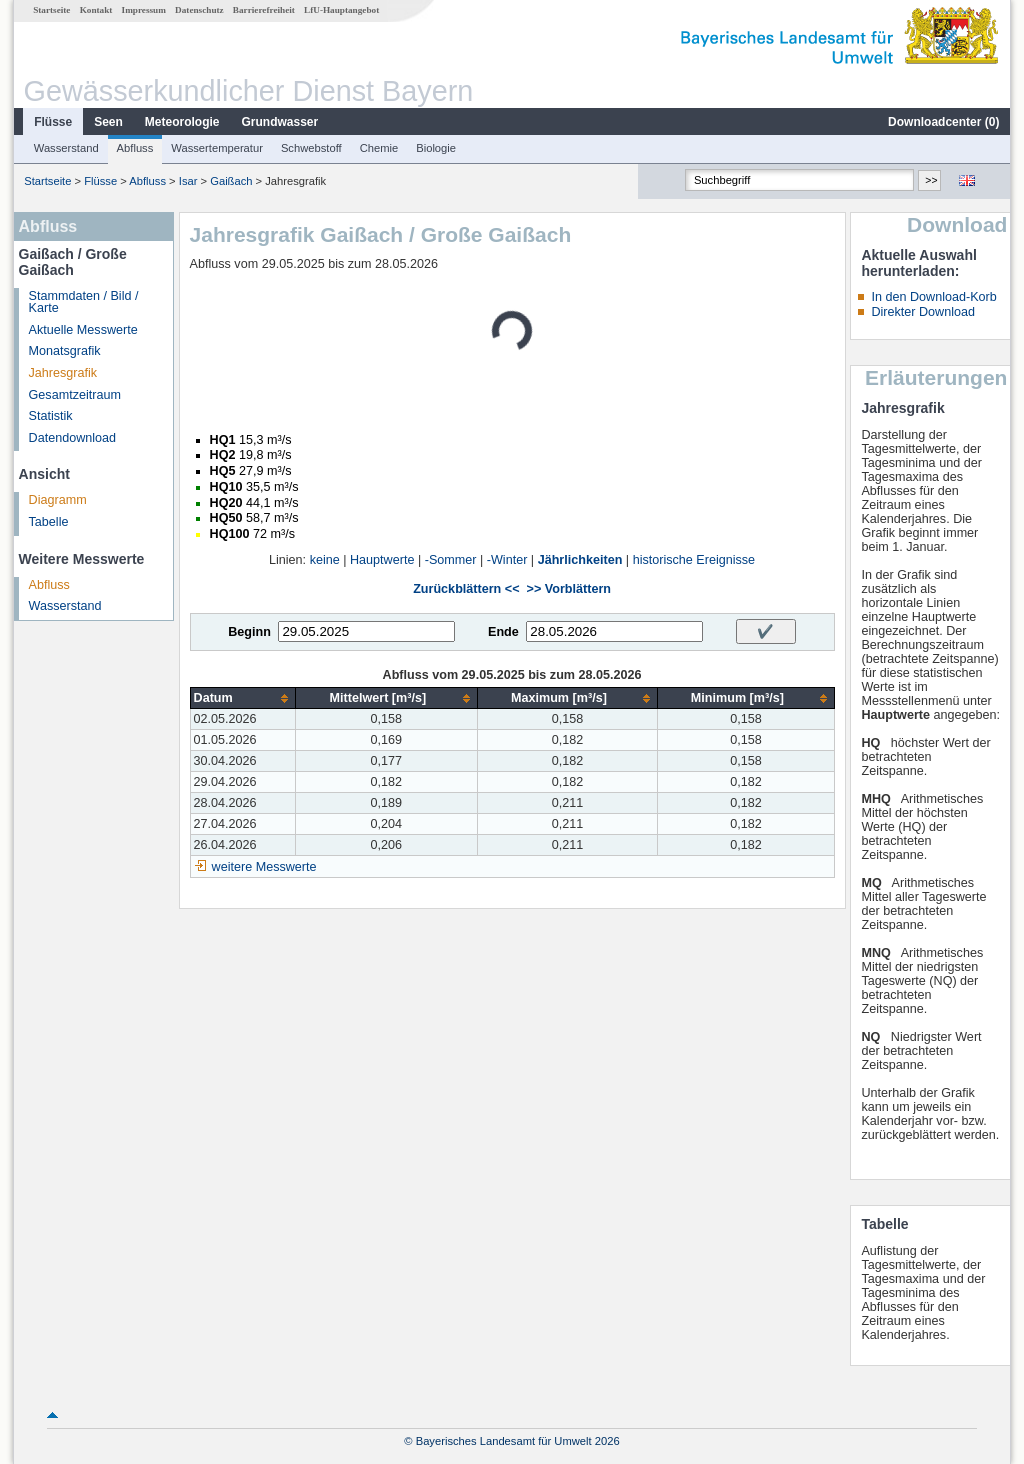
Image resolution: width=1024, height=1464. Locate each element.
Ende (503, 632)
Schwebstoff (311, 148)
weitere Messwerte (264, 867)
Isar (188, 181)
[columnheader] (242, 698)
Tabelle (49, 522)
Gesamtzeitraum (75, 395)
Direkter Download (923, 312)
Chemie (379, 148)
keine (325, 560)
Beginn (249, 632)
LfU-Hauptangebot (341, 10)
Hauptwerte (382, 560)
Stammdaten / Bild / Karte (84, 302)
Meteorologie (182, 122)
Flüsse (53, 122)
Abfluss (135, 148)
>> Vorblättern (569, 589)
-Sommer (451, 560)
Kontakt (96, 10)
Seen (108, 122)
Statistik (51, 416)
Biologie (436, 148)
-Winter (507, 560)
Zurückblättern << (466, 589)
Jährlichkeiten (580, 560)
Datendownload (73, 438)
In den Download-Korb (933, 297)
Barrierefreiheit (264, 10)
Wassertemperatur (217, 148)
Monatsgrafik (65, 351)
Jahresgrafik (63, 373)
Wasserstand (66, 148)
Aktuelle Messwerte (83, 330)
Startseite (51, 10)
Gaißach (231, 181)
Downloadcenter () (943, 122)
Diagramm (58, 500)
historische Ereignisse (694, 560)
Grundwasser (280, 122)
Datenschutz (199, 10)
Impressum (144, 10)
